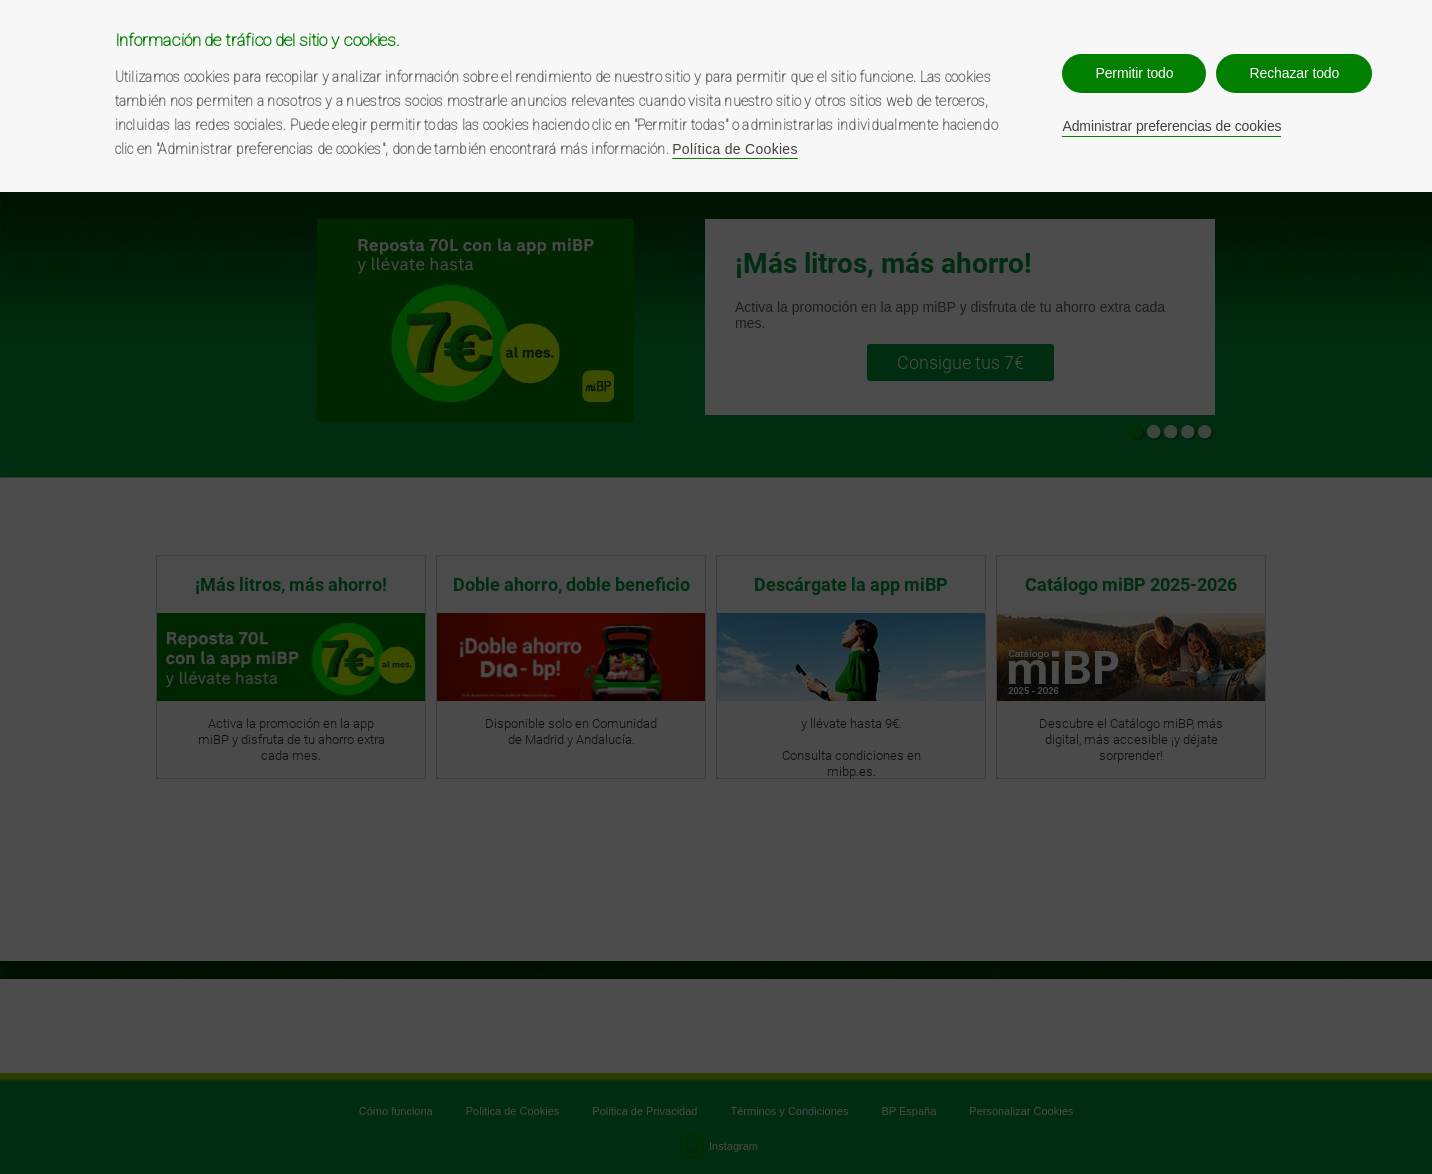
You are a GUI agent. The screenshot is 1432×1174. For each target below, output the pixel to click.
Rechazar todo (1294, 73)
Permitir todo (1134, 73)
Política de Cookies (735, 149)
